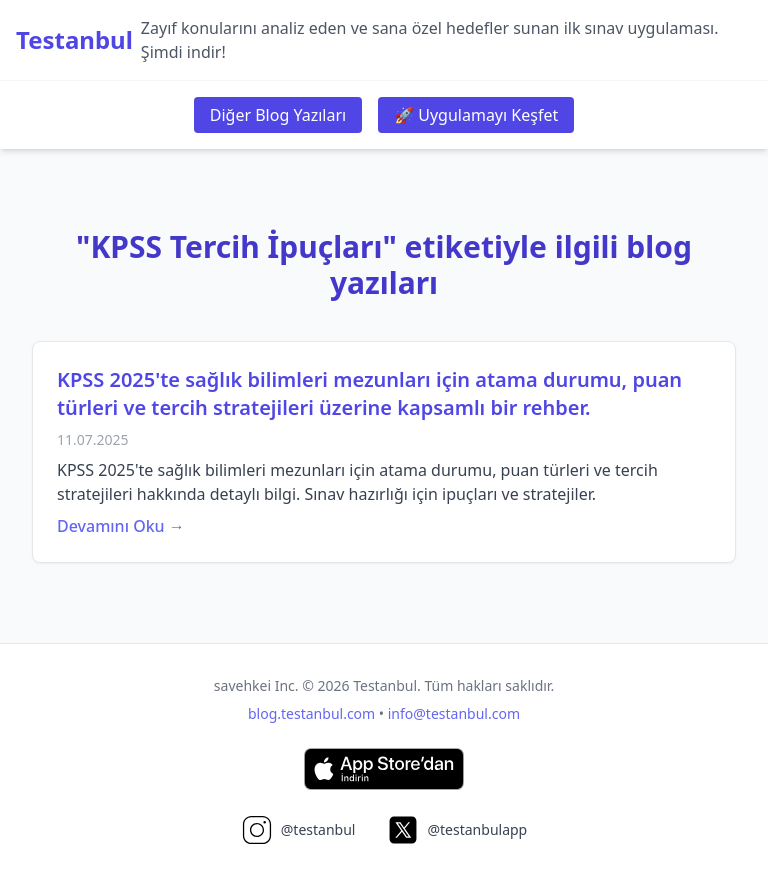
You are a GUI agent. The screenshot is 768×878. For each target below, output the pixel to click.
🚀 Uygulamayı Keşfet (476, 115)
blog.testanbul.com (311, 713)
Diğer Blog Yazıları (278, 115)
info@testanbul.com (454, 713)
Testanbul (74, 40)
